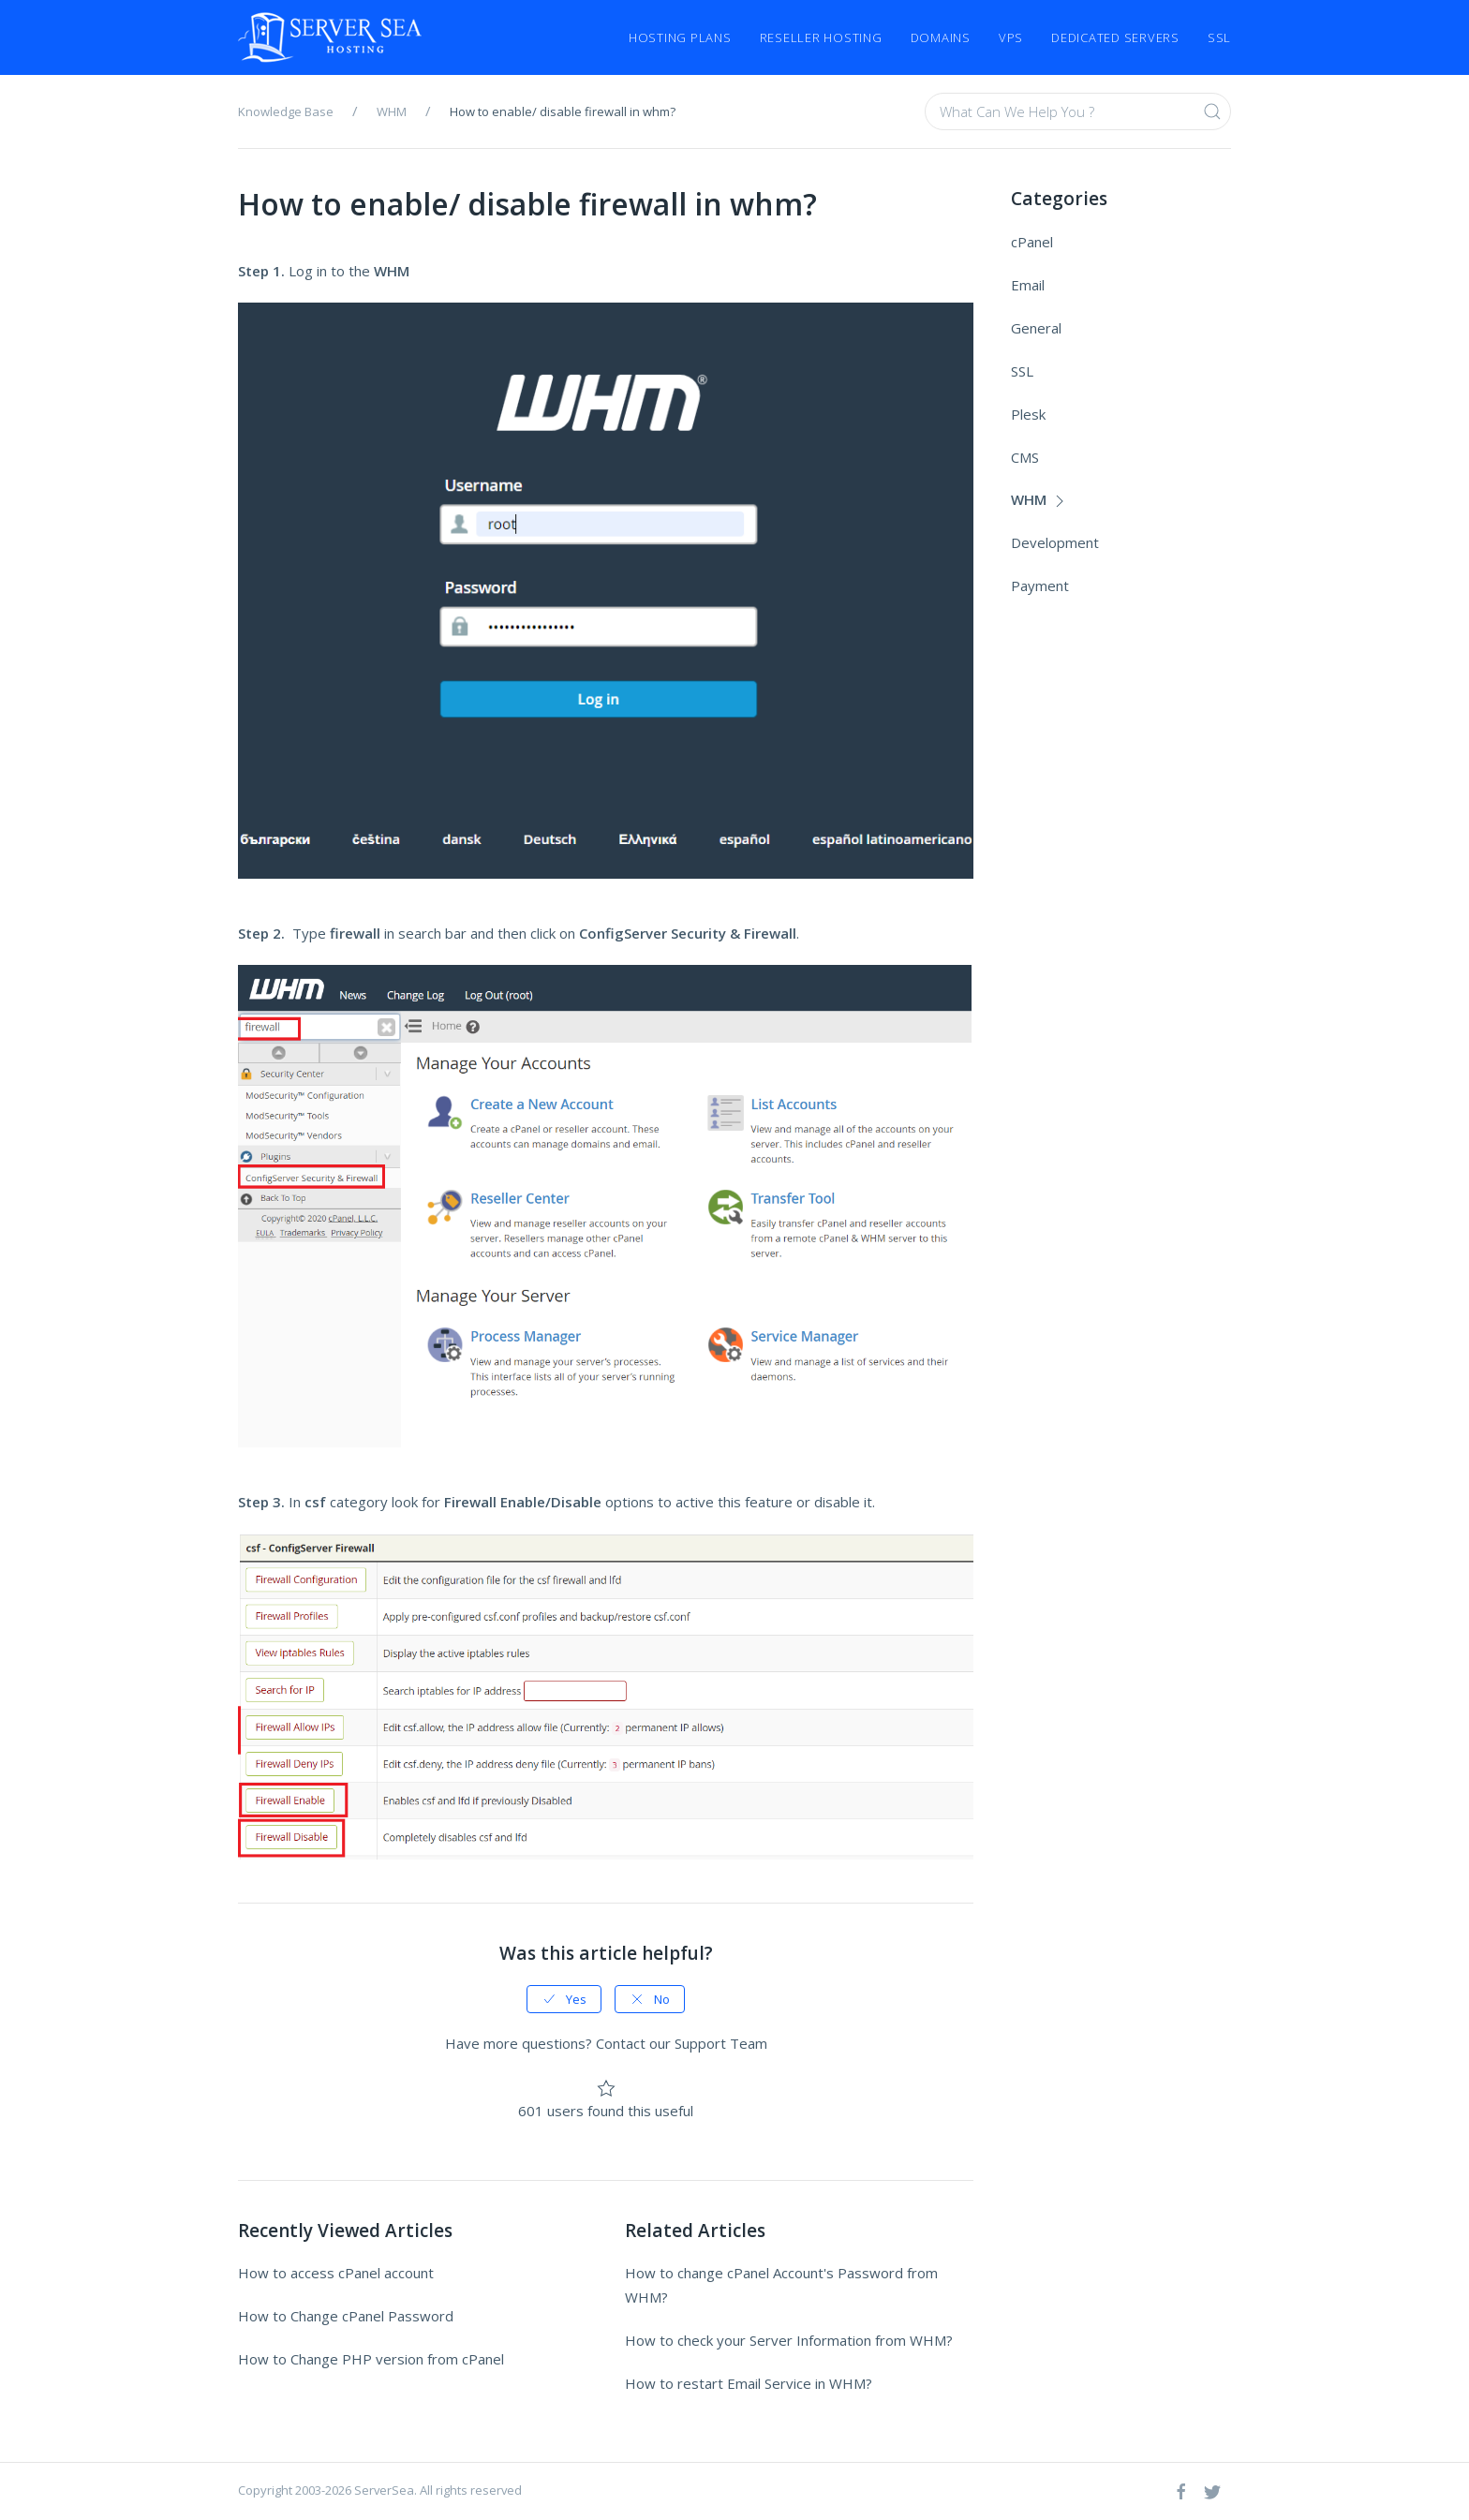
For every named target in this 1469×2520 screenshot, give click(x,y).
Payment (1040, 585)
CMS (1025, 457)
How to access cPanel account (336, 2272)
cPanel (1032, 241)
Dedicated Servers (1115, 37)
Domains (941, 37)
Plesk (1028, 414)
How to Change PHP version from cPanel (371, 2359)
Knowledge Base (286, 111)
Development (1055, 542)
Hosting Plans (680, 37)
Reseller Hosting (821, 37)
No (650, 1999)
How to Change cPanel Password (345, 2315)
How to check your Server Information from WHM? (789, 2340)
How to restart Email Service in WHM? (748, 2383)
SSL (1219, 37)
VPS (1011, 37)
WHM (392, 111)
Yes (564, 1999)
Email (1028, 284)
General (1036, 328)
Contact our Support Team (681, 2043)
